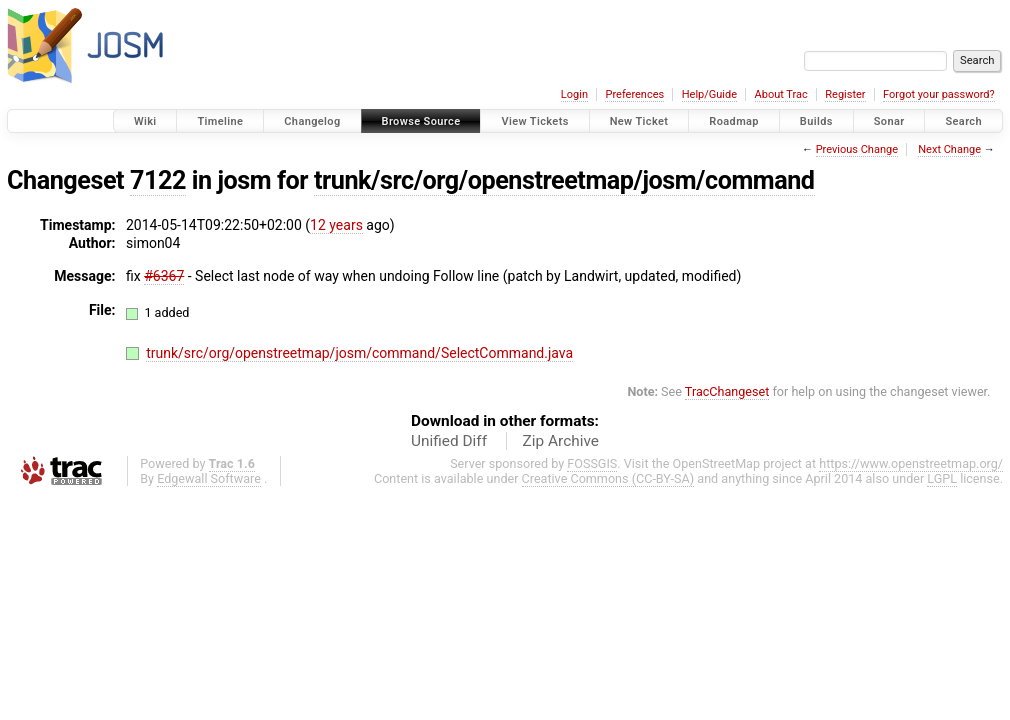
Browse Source (421, 121)
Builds (816, 121)
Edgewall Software (209, 478)
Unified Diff (449, 441)
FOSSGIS (592, 463)
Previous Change (857, 149)
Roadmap (734, 121)
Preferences (634, 94)
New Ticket (639, 121)
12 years (336, 225)
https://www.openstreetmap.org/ (911, 463)
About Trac (781, 94)
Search (963, 121)
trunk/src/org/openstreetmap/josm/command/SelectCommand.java (359, 353)
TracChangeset (727, 391)
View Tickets (534, 121)
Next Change (949, 149)
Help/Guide (709, 94)
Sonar (889, 121)
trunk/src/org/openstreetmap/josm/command (564, 180)
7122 (158, 180)
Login (574, 94)
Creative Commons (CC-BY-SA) (608, 478)
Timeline (220, 121)
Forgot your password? (939, 94)
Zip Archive (561, 441)
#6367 (164, 276)
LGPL (942, 478)
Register (845, 94)
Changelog (312, 121)
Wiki (145, 121)
